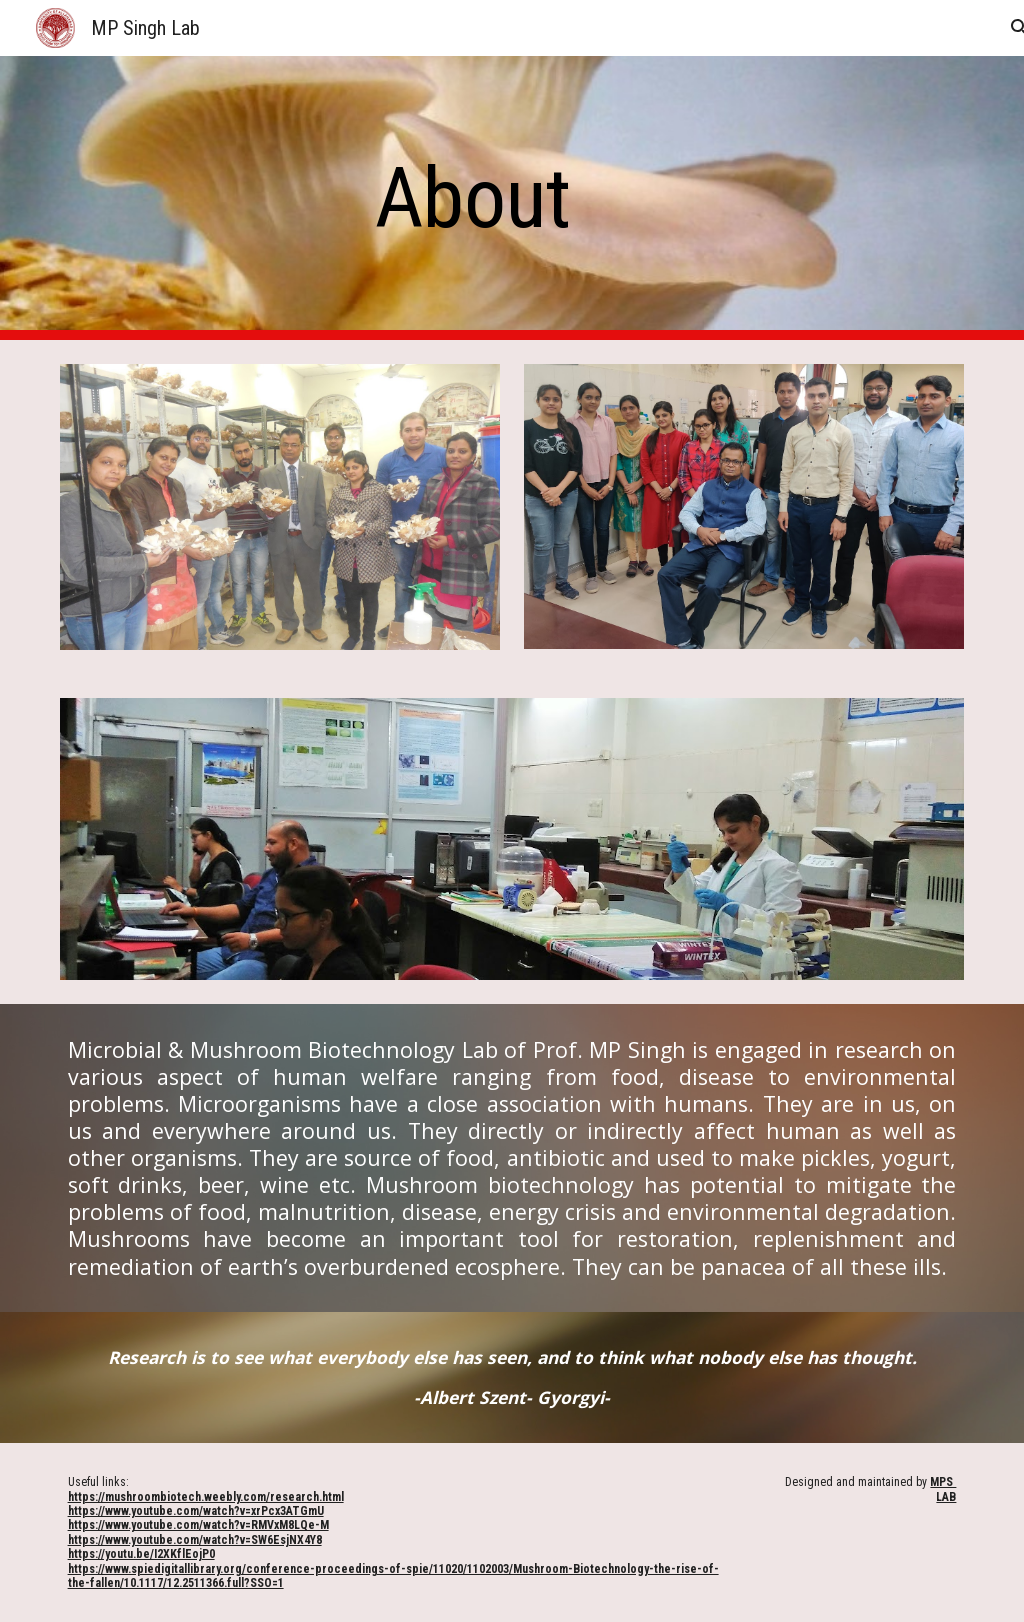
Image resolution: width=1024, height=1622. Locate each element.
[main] (473, 198)
